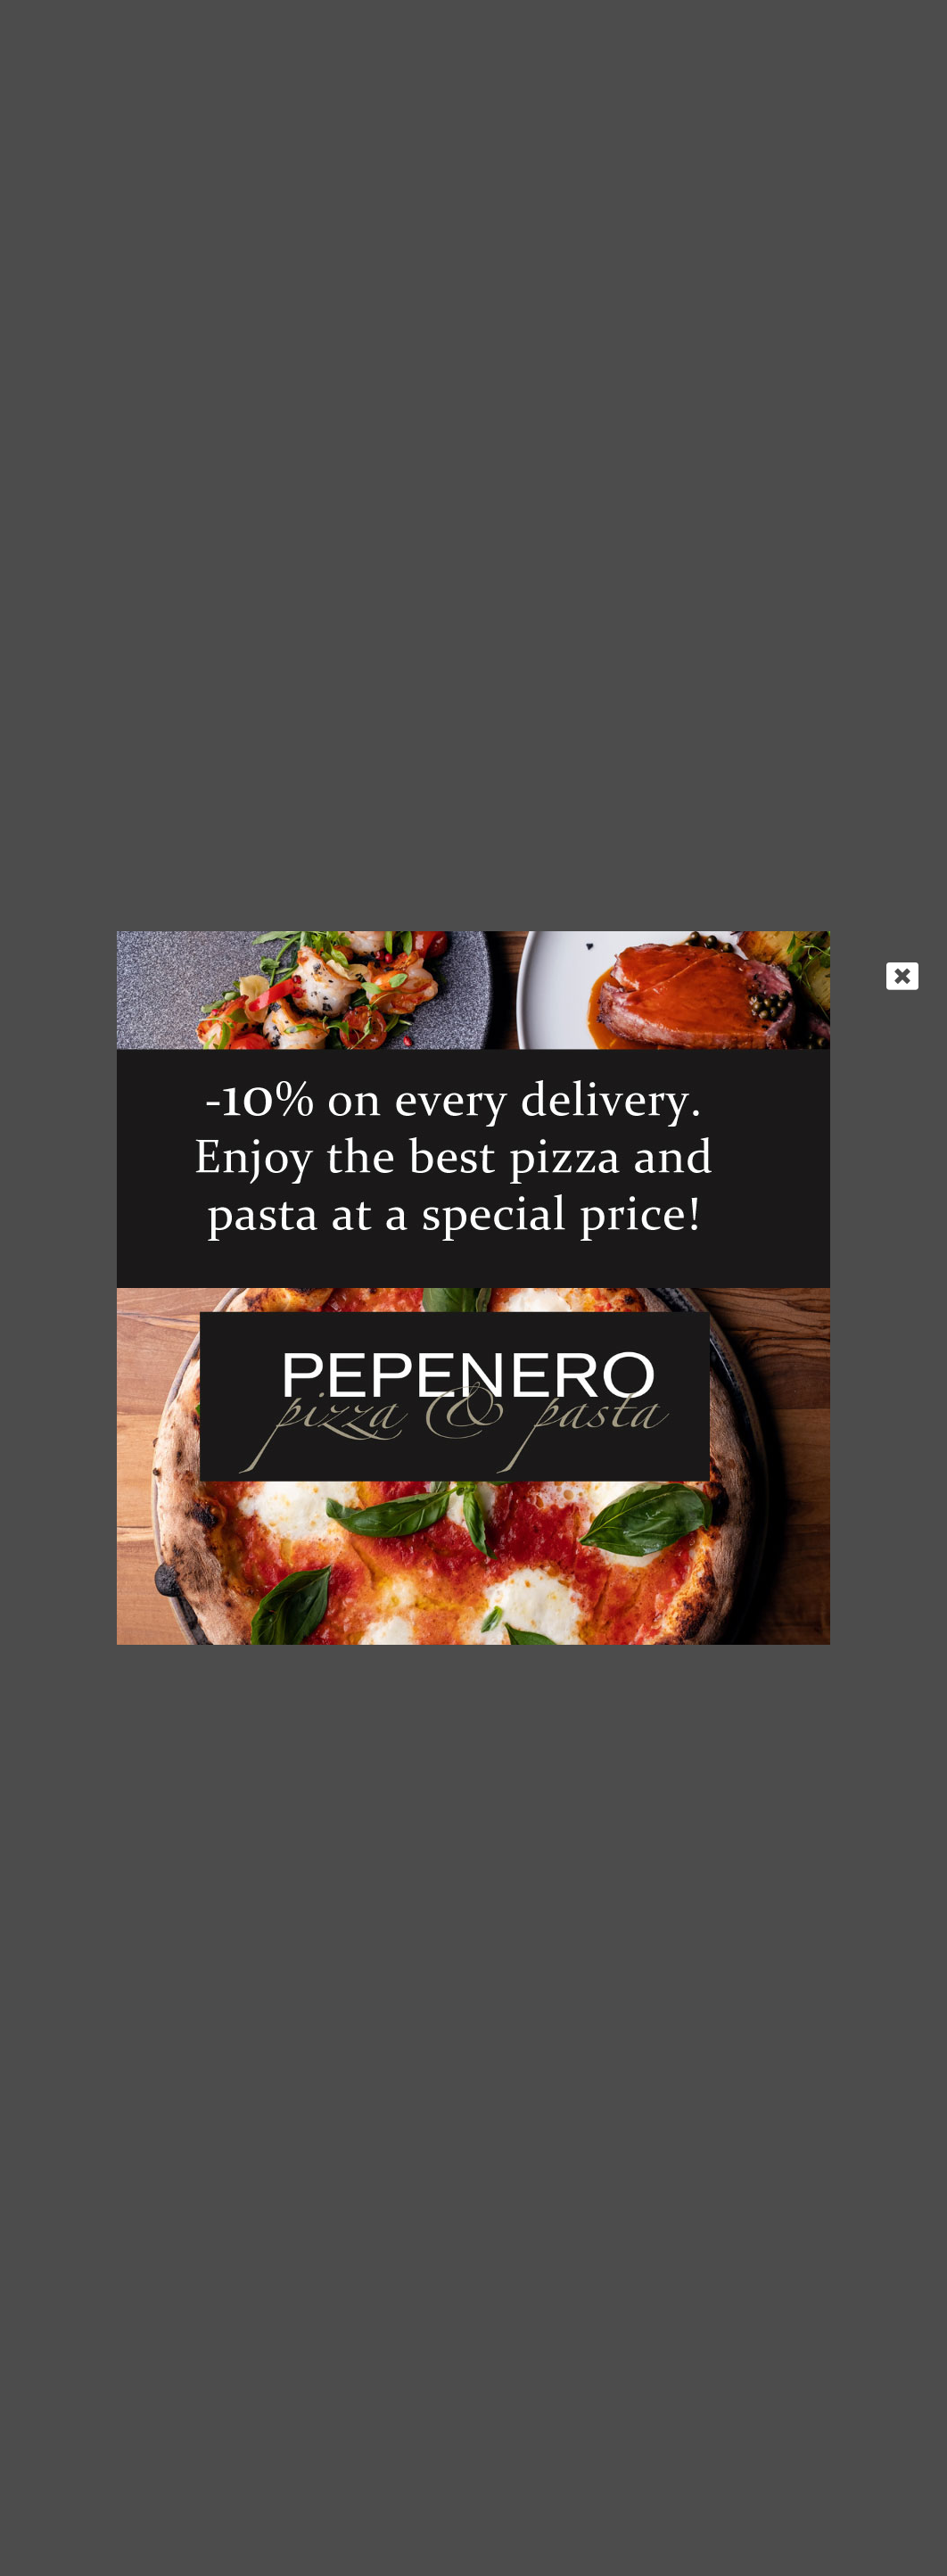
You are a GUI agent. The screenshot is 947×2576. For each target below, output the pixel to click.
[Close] (902, 976)
